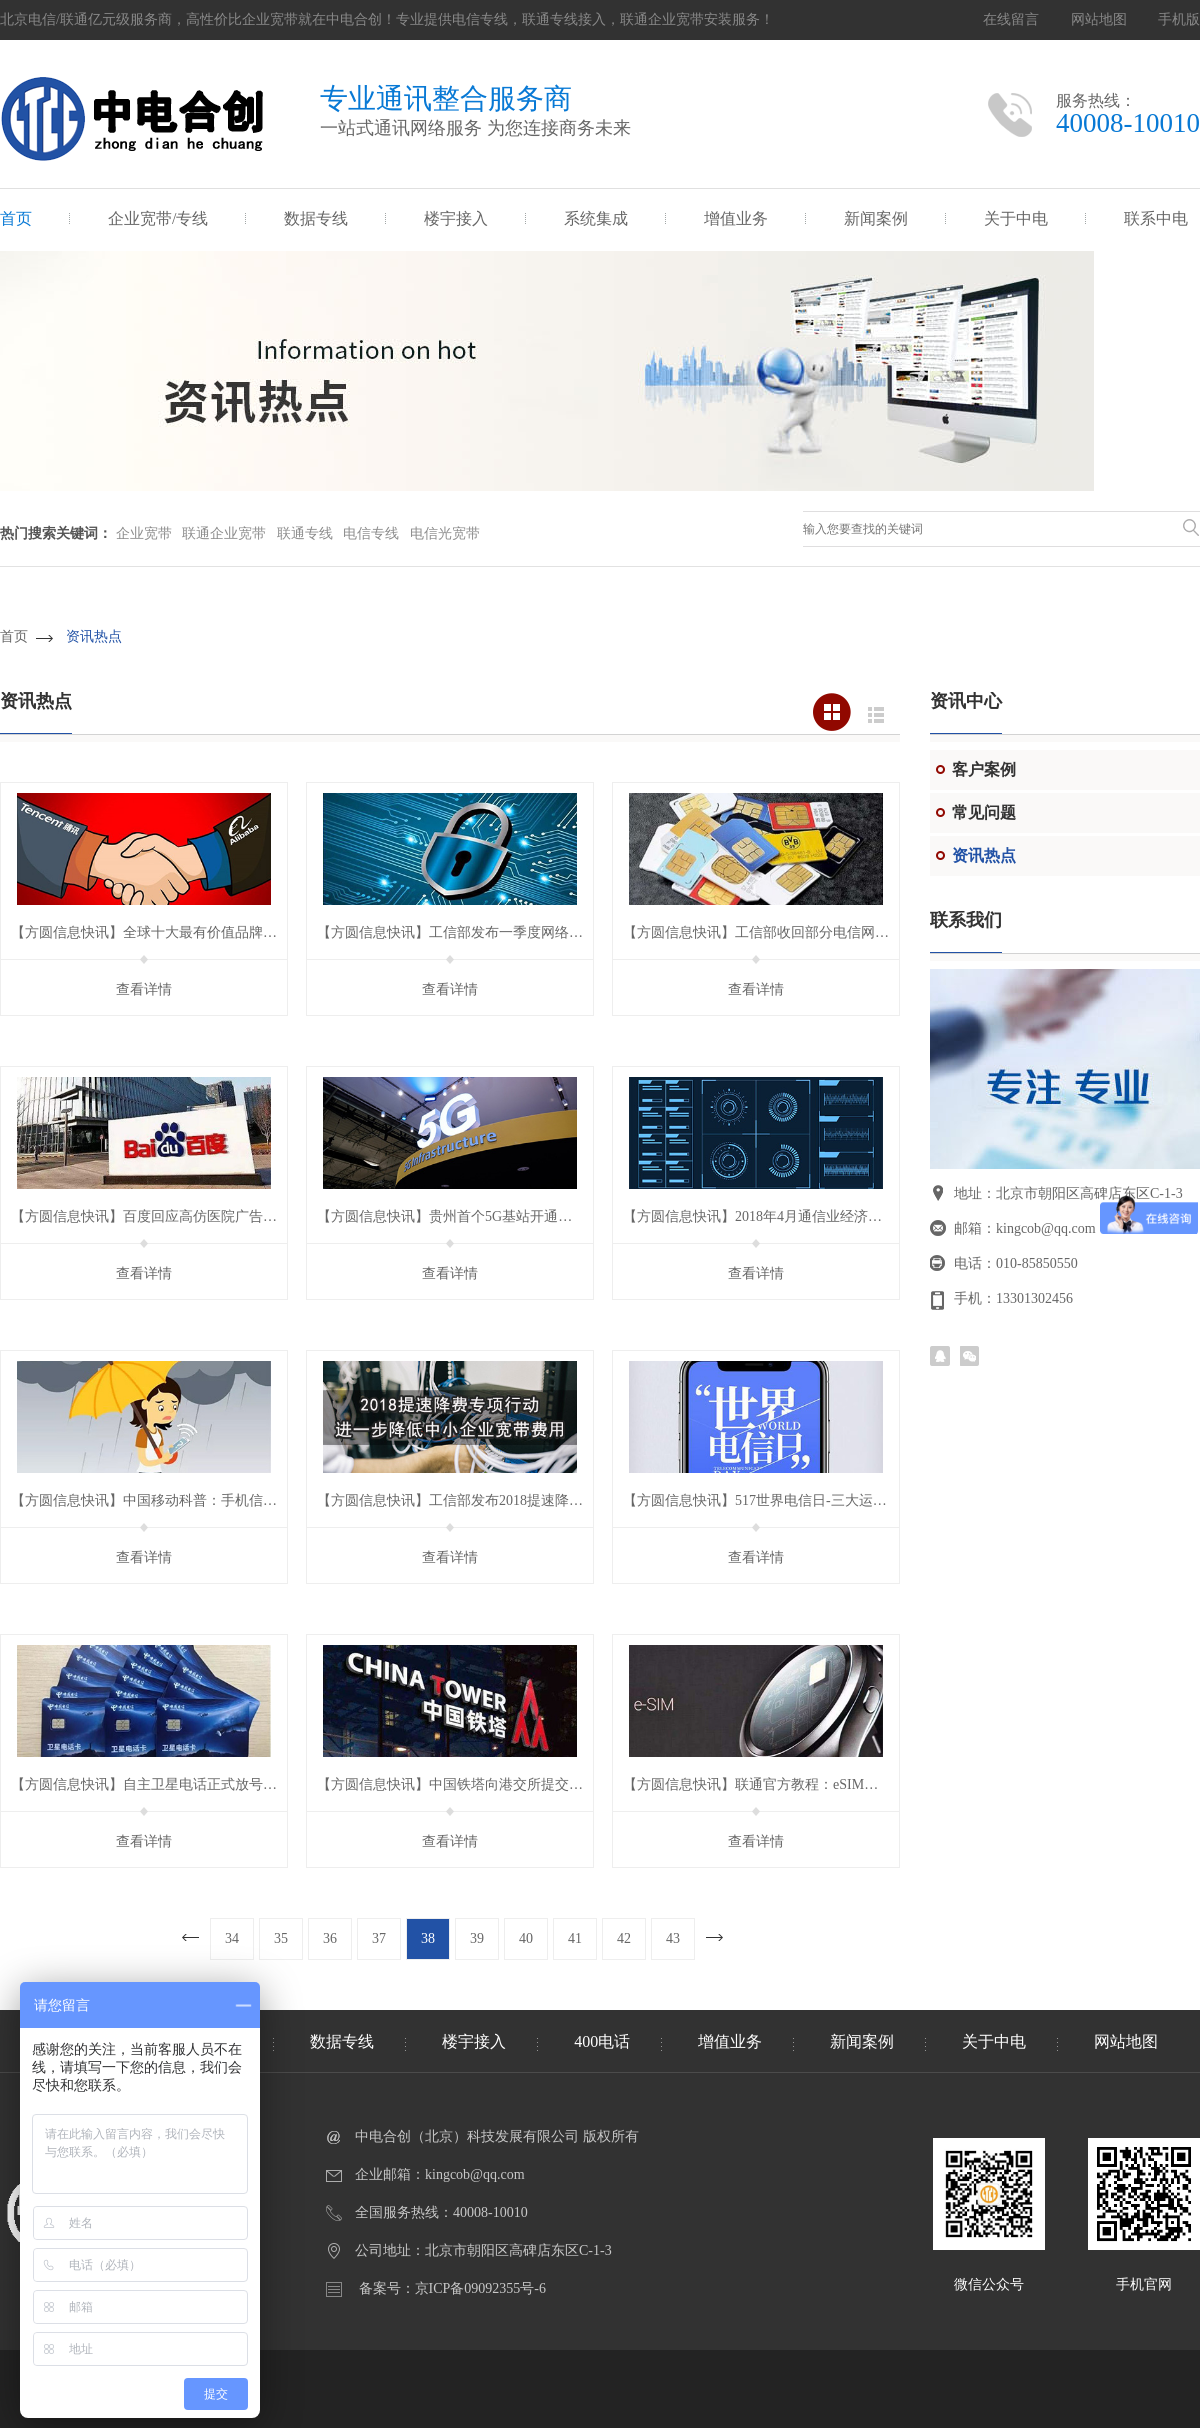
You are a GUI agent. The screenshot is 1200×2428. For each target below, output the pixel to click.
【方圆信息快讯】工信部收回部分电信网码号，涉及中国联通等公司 (833, 932)
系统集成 (596, 218)
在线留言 (1011, 19)
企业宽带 (144, 533)
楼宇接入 (456, 218)
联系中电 (1156, 218)
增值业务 (736, 218)
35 (281, 1938)
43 (673, 1938)
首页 (16, 218)
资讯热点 (94, 636)
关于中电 (1016, 218)
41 (575, 1938)
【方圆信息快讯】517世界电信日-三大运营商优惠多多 (790, 1500)
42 (624, 1938)
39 (477, 1938)
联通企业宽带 (224, 533)
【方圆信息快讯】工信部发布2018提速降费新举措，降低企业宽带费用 (534, 1500)
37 (379, 1938)
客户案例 (984, 769)
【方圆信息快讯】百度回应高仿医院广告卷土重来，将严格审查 (207, 1216)
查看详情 (144, 989)
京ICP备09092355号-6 (480, 2288)
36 (330, 1938)
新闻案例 (876, 218)
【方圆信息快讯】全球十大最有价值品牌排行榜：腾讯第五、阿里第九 (228, 932)
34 (232, 1938)
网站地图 (1099, 19)
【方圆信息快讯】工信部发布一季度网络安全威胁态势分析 (499, 932)
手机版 (1179, 19)
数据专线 (316, 218)
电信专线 (371, 533)
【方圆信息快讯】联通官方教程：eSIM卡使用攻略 (778, 1784)
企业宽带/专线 (158, 218)
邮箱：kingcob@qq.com (1025, 1228)
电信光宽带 (445, 533)
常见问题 (984, 812)
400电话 (602, 2041)
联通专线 (305, 533)
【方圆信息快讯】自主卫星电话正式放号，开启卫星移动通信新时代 (221, 1784)
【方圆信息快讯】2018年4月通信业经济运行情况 (773, 1216)
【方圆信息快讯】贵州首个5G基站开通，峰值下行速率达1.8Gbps (517, 1216)
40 (526, 1938)
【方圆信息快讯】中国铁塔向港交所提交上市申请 (471, 1784)
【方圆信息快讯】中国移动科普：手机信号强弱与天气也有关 (200, 1500)
